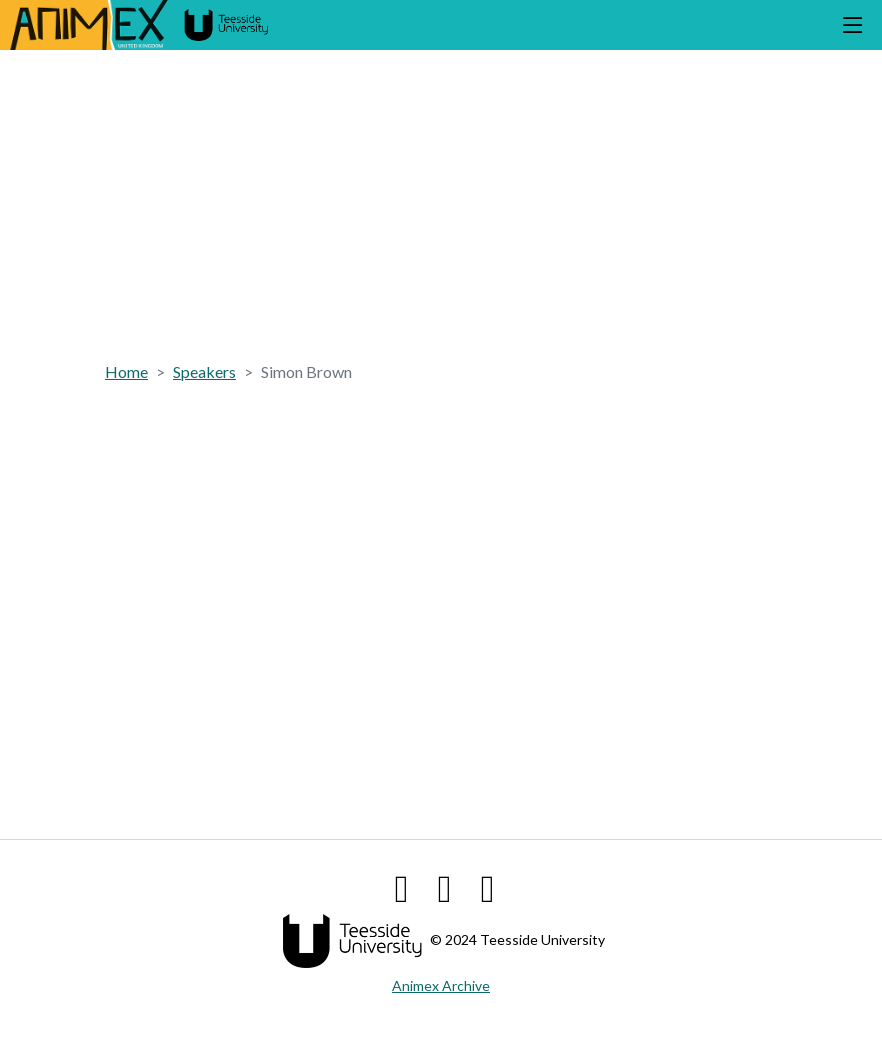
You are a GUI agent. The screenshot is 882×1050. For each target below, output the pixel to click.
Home (126, 371)
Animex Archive (441, 985)
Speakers (204, 371)
